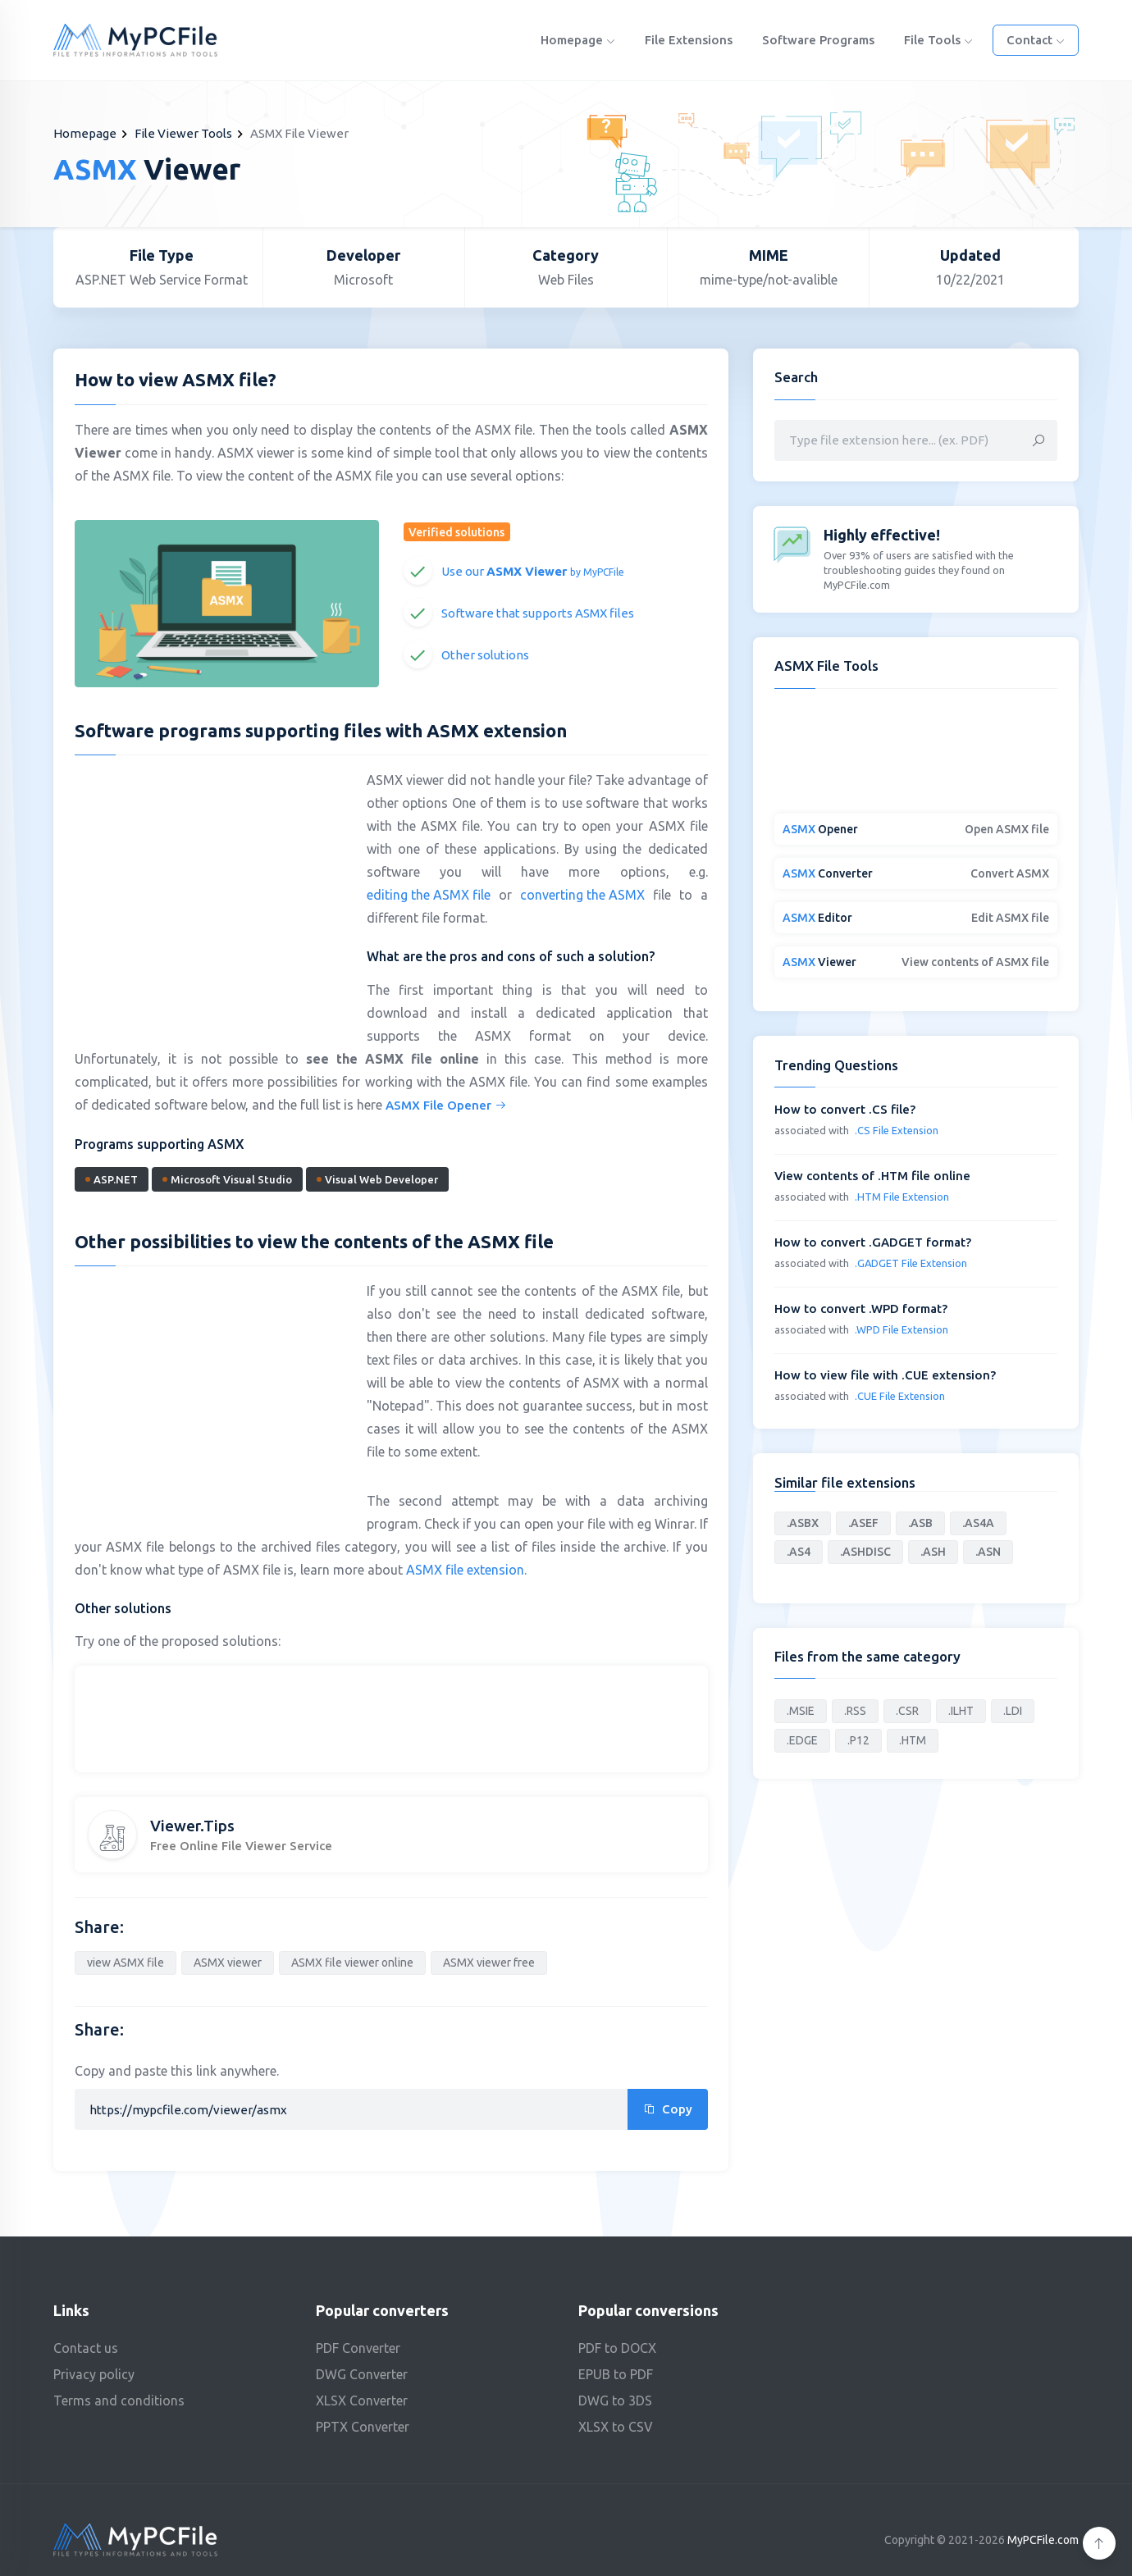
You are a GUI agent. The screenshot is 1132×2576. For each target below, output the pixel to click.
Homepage (578, 40)
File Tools (938, 40)
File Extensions (689, 40)
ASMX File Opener (446, 1105)
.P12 (858, 1740)
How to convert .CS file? (844, 1109)
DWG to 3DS (615, 2400)
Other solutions (485, 655)
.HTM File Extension (902, 1196)
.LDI (1012, 1710)
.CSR (907, 1710)
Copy (667, 2109)
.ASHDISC (865, 1551)
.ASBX (803, 1523)
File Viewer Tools (183, 133)
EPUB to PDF (615, 2374)
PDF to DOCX (617, 2348)
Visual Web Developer (377, 1179)
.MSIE (801, 1710)
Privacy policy (94, 2374)
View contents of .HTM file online (872, 1176)
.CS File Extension (896, 1130)
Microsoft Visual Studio (227, 1179)
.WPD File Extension (901, 1329)
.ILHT (961, 1710)
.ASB (920, 1523)
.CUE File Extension (900, 1396)
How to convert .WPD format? (860, 1308)
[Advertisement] (212, 886)
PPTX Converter (362, 2426)
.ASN (988, 1551)
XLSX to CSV (615, 2426)
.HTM (912, 1740)
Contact (1035, 40)
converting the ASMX (582, 894)
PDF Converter (358, 2348)
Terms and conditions (119, 2400)
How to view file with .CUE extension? (885, 1375)
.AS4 (798, 1551)
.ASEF (863, 1523)
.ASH (933, 1551)
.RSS (855, 1710)
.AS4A (978, 1523)
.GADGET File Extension (911, 1263)
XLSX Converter (362, 2400)
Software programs (818, 40)
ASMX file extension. (466, 1569)
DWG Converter (362, 2374)
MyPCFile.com (1043, 2539)
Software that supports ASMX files (537, 613)
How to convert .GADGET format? (872, 1242)
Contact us (85, 2348)
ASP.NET (111, 1179)
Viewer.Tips (192, 1826)
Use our (532, 571)
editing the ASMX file (429, 894)
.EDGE (802, 1740)
